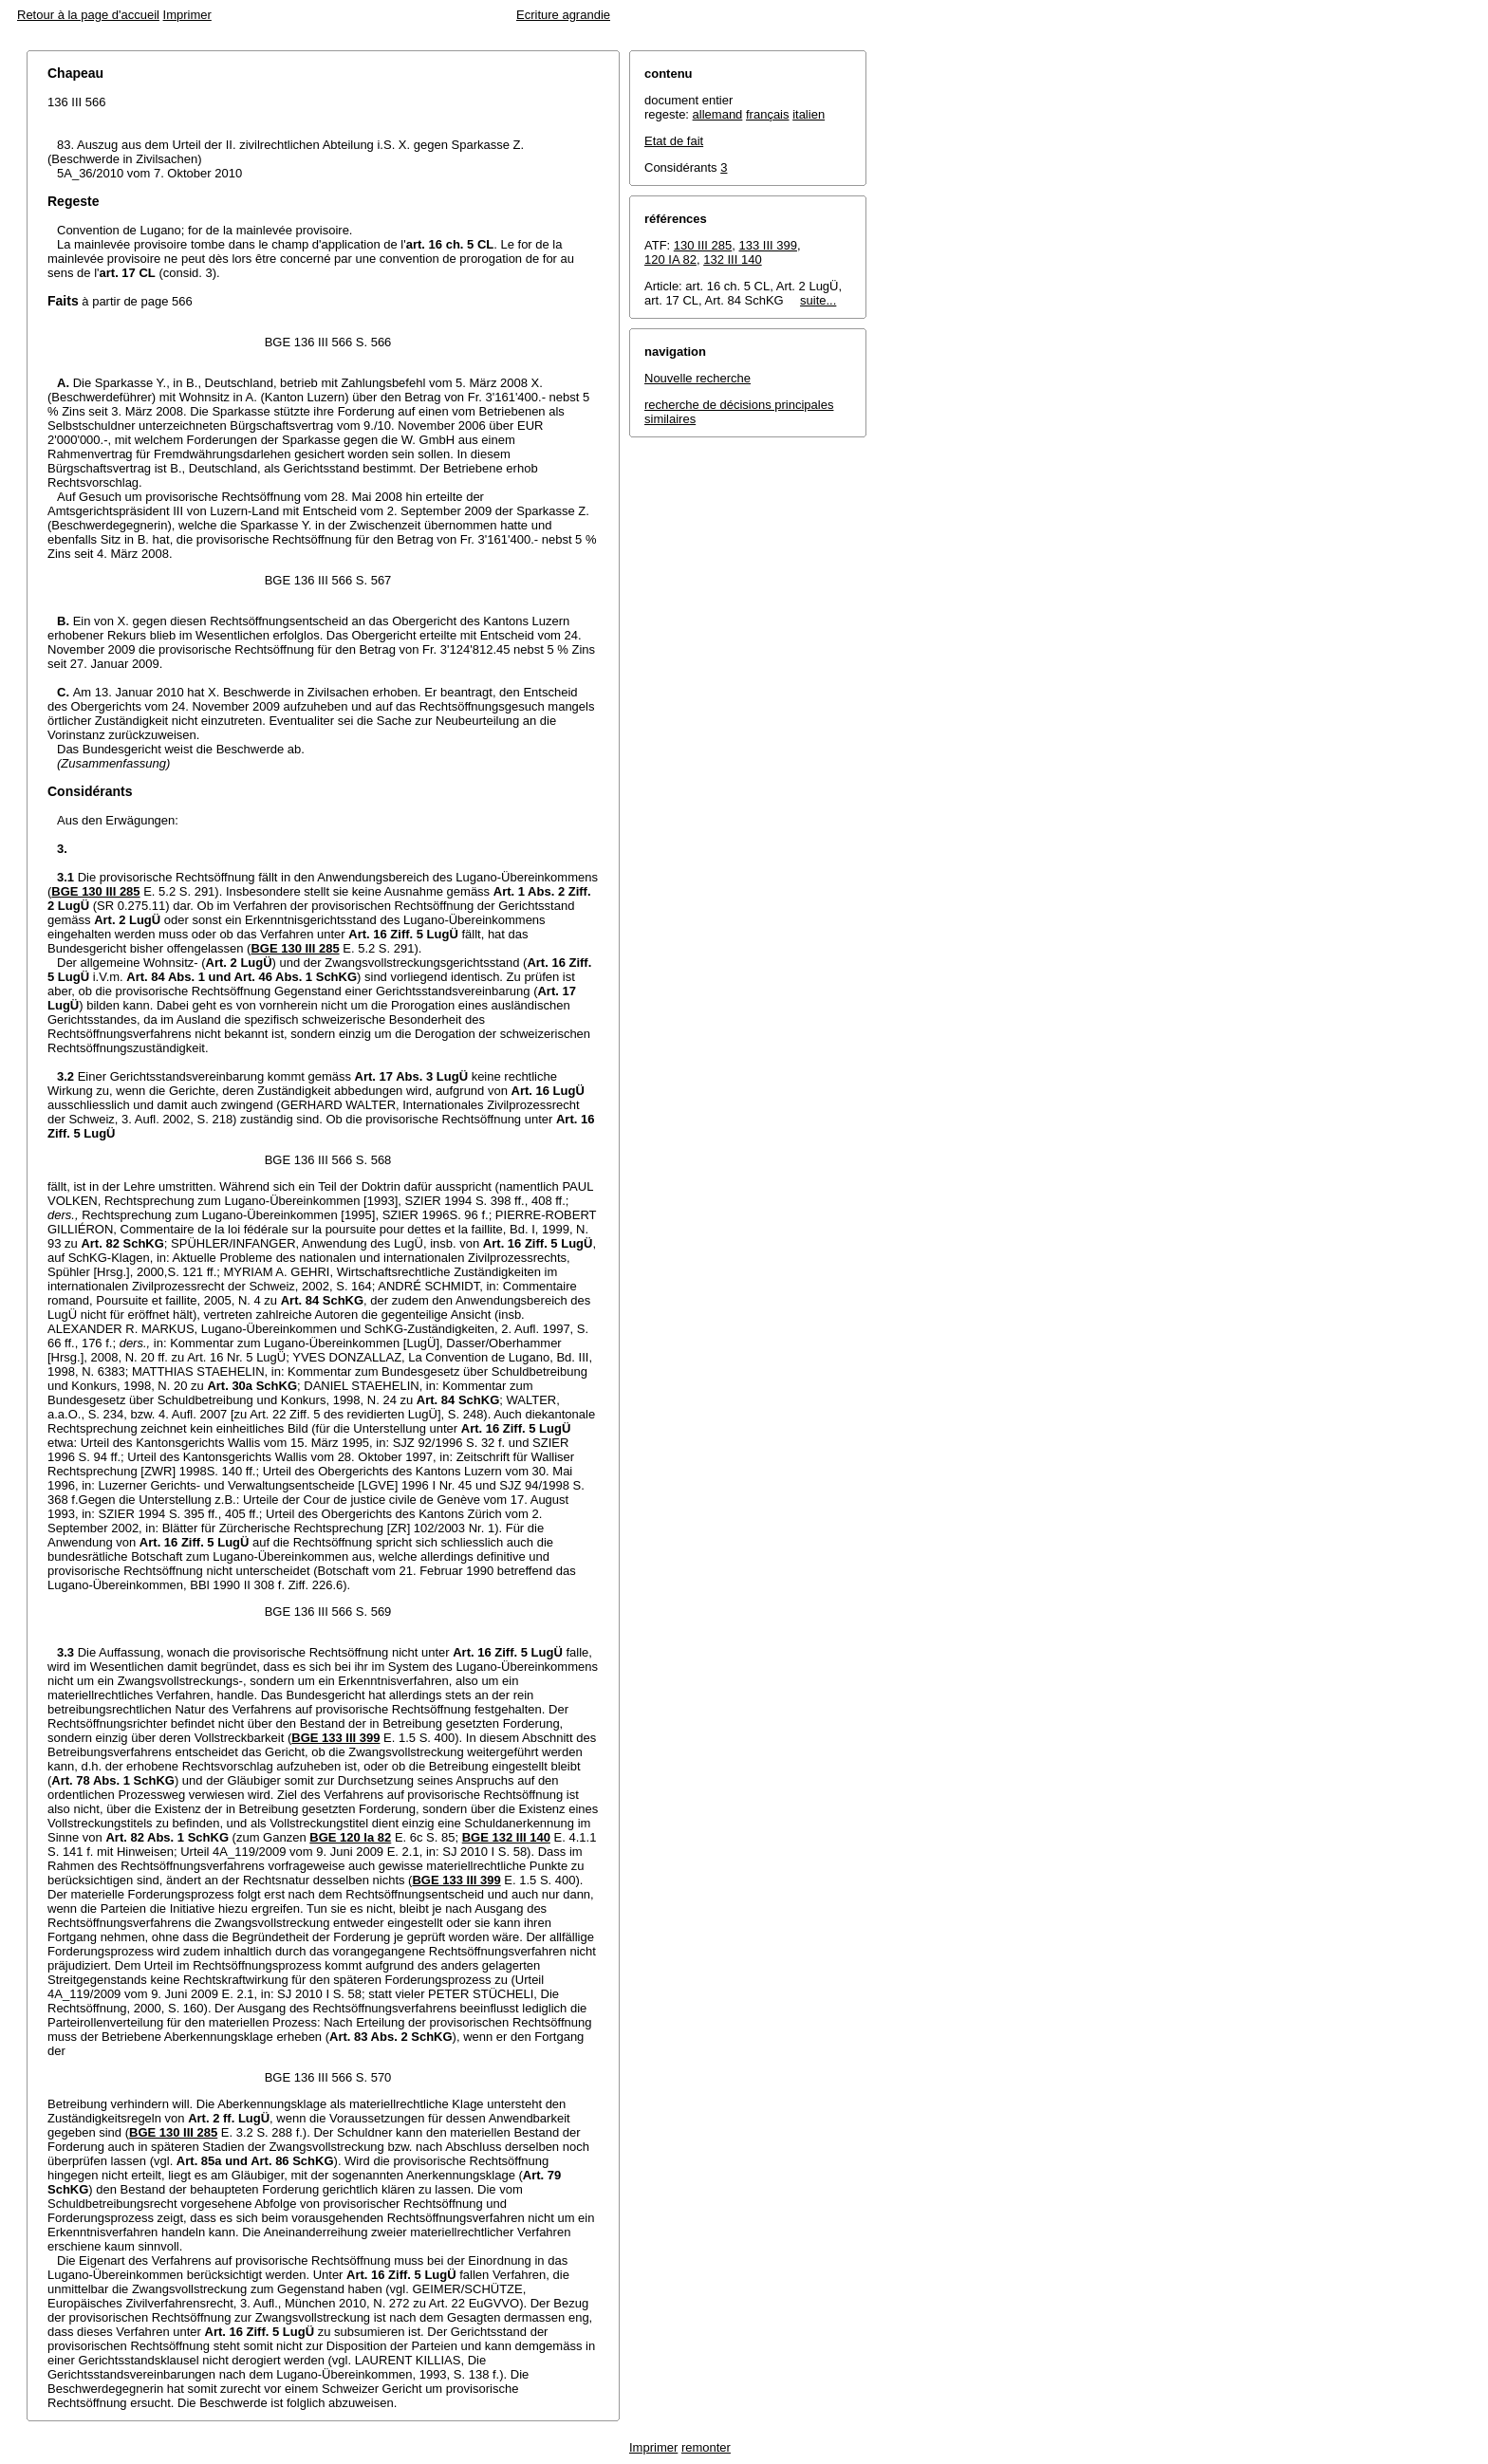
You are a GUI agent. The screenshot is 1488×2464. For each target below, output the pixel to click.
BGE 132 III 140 (506, 1837)
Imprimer (187, 15)
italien (808, 114)
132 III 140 (732, 259)
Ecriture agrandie (563, 15)
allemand (718, 114)
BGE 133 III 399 (335, 1738)
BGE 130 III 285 (95, 891)
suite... (818, 300)
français (768, 114)
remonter (706, 2447)
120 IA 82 (670, 259)
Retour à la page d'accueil (88, 15)
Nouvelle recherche (697, 378)
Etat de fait (673, 141)
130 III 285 (703, 245)
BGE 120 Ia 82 (350, 1837)
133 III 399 (768, 245)
